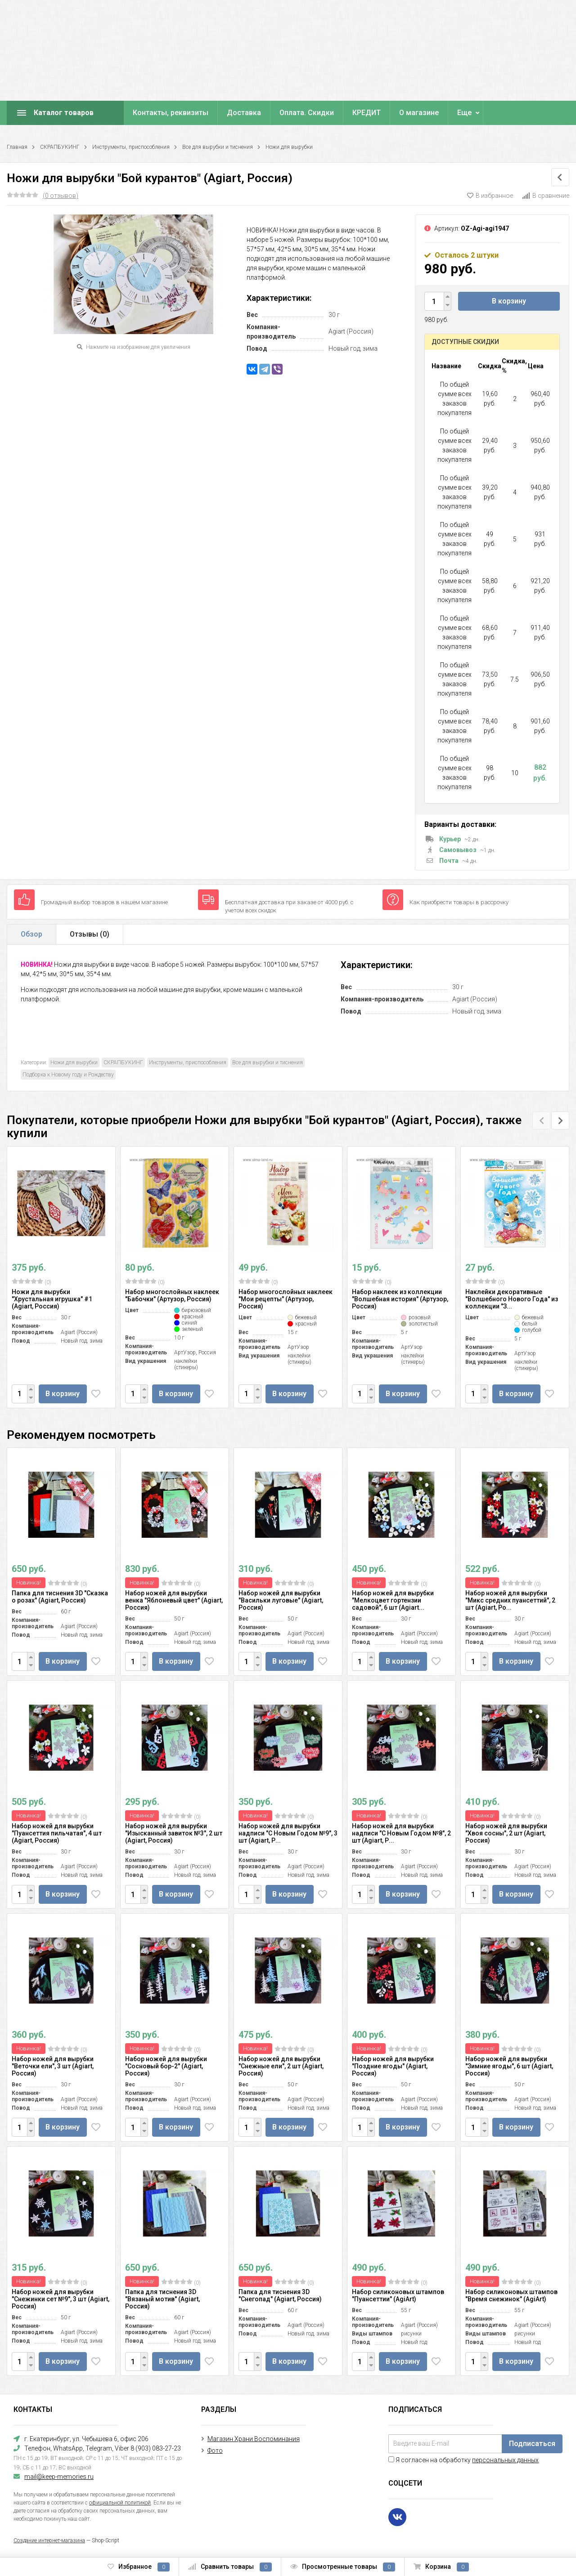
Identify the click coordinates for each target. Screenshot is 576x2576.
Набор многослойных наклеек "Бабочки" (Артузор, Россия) (172, 1295)
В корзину (509, 301)
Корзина (441, 2567)
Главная (17, 147)
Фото (215, 2450)
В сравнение (545, 195)
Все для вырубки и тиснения (217, 147)
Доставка (244, 112)
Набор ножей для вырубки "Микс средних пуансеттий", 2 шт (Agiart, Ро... (510, 1600)
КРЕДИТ (366, 112)
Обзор (31, 934)
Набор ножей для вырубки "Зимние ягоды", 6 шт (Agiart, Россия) (509, 2066)
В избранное (490, 195)
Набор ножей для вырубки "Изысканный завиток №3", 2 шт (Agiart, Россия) (173, 1833)
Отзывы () (89, 934)
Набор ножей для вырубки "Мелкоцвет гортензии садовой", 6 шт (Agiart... (393, 1600)
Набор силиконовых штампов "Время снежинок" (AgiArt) (511, 2295)
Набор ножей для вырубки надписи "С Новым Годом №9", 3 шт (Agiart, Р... (288, 1833)
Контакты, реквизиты (170, 112)
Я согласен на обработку (463, 2460)
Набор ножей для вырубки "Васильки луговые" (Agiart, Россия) (280, 1600)
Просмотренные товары (342, 2567)
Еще (464, 112)
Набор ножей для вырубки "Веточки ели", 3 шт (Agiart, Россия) (53, 2066)
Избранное (139, 2567)
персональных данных (505, 2460)
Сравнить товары (230, 2567)
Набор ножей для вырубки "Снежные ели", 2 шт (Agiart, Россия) (281, 2066)
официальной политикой (120, 2503)
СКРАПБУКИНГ (60, 147)
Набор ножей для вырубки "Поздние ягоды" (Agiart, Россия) (393, 2066)
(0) (31, 1282)
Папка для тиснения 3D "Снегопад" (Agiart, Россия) (280, 2295)
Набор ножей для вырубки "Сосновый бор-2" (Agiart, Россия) (166, 2066)
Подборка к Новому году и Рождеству (68, 1074)
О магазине (419, 112)
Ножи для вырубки (289, 147)
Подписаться (532, 2443)
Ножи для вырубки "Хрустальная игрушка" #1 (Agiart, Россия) (52, 1299)
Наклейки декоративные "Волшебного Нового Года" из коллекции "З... (511, 1299)
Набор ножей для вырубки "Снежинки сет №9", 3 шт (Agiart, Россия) (60, 2299)
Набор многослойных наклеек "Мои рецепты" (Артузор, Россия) (285, 1299)
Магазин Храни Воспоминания (253, 2438)
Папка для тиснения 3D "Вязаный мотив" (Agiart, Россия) (162, 2299)
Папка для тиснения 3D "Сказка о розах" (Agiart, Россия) (60, 1596)
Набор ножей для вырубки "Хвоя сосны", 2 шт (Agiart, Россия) (506, 1833)
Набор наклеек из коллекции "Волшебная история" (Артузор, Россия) (400, 1299)
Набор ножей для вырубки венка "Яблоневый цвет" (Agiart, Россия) (174, 1600)
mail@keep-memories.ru (59, 2476)
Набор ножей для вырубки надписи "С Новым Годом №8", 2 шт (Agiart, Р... (401, 1833)
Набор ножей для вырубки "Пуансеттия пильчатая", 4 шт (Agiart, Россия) (57, 1833)
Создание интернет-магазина (49, 2540)
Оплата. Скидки (306, 112)
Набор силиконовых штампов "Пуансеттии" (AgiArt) (398, 2295)
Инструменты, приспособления (131, 147)
